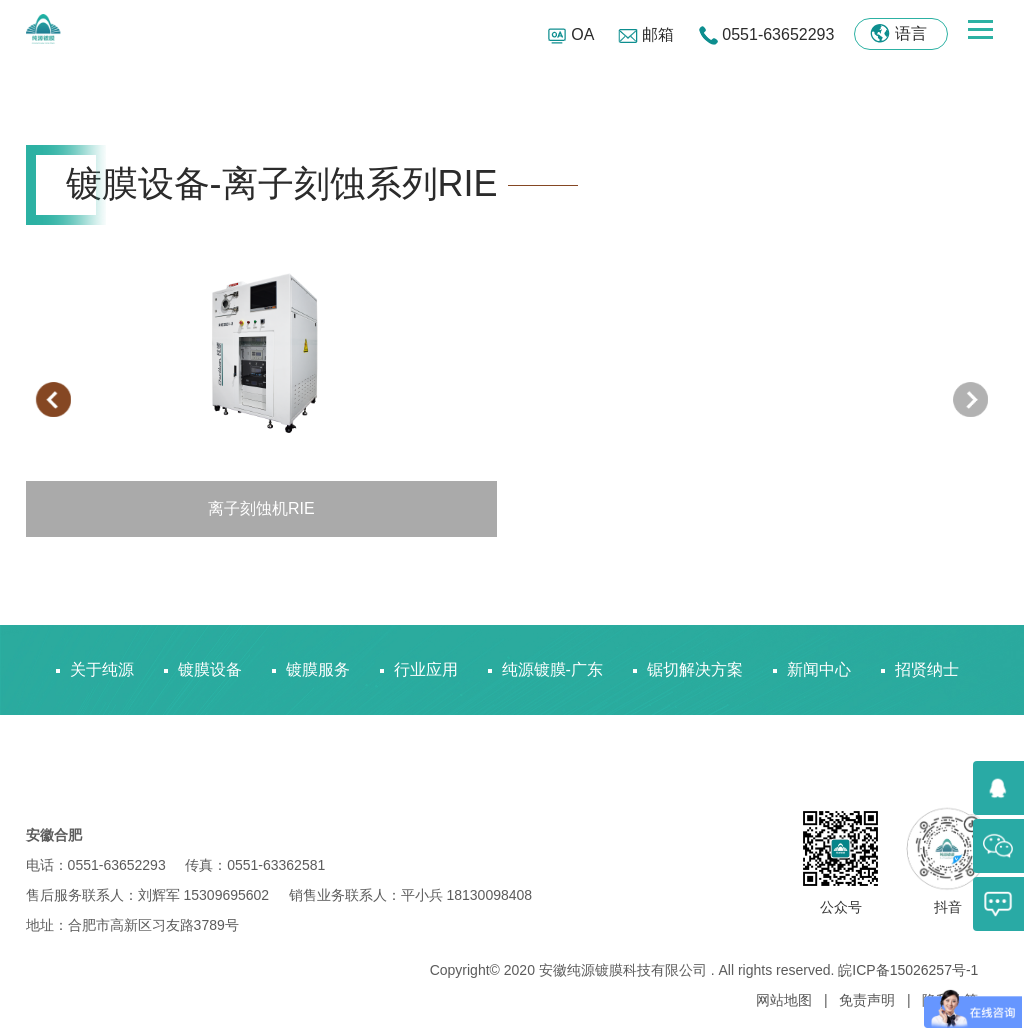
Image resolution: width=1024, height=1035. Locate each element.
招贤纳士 (927, 669)
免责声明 (869, 1000)
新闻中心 (819, 669)
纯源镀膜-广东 (552, 669)
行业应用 (426, 669)
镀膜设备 (210, 669)
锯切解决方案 (695, 669)
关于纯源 (102, 669)
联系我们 (102, 759)
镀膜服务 (318, 669)
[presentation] (53, 399)
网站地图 (786, 1000)
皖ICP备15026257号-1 (908, 970)
